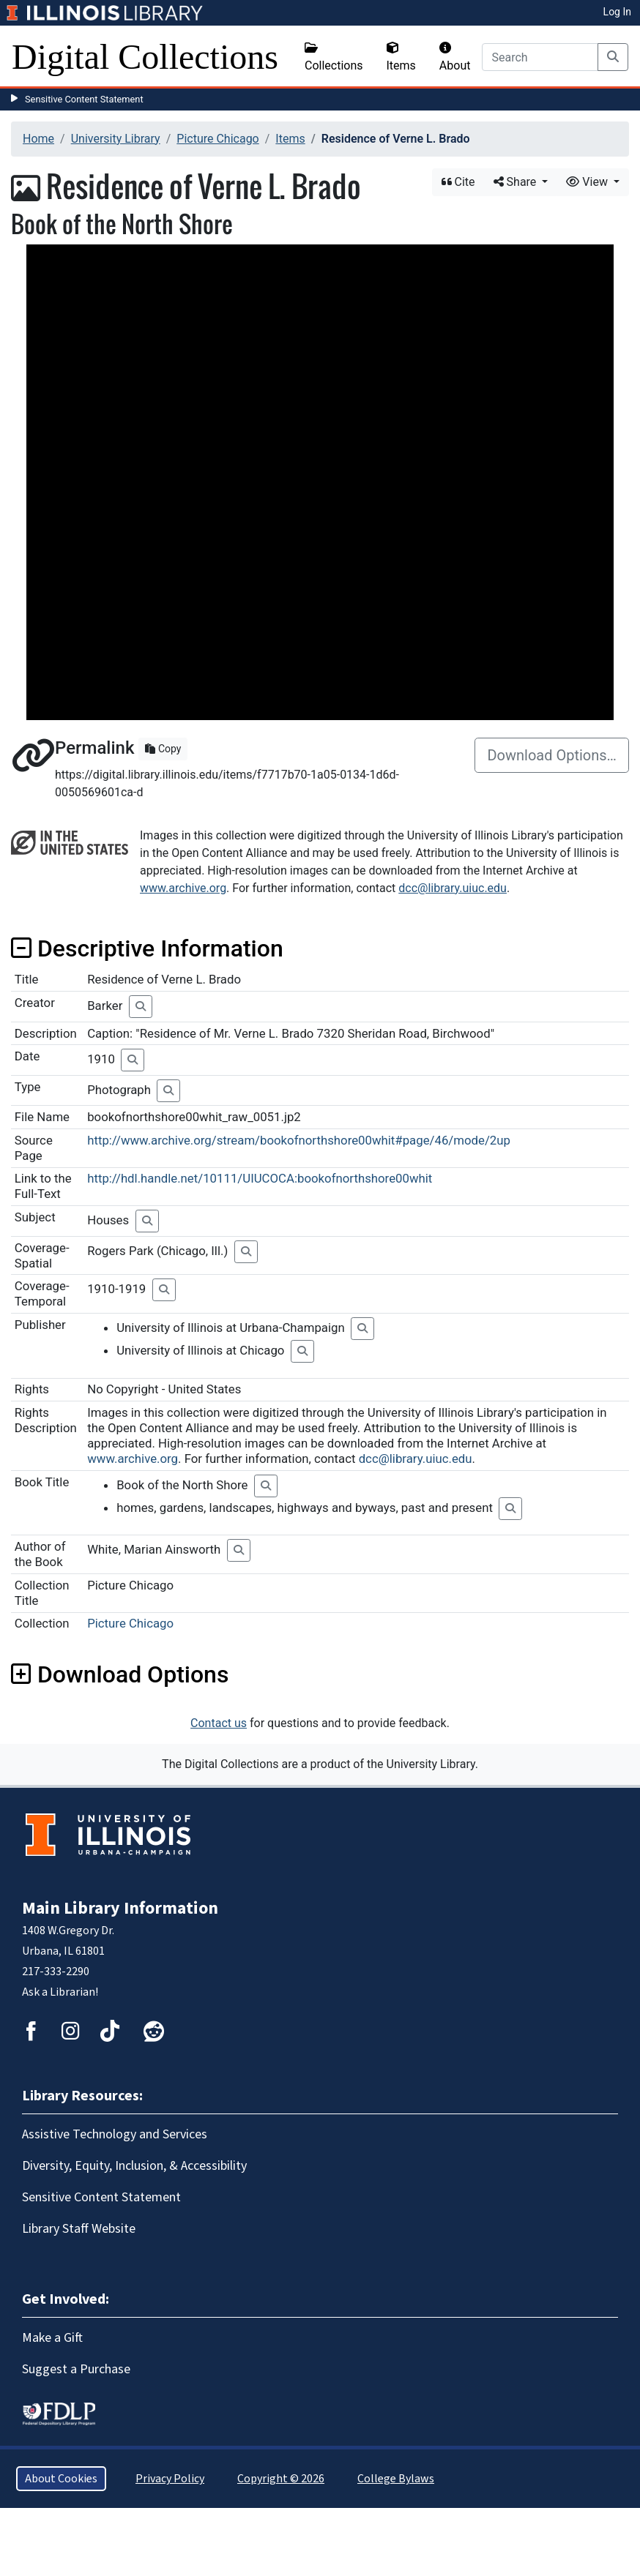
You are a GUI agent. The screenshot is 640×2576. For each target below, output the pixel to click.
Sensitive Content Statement (84, 99)
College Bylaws (395, 2479)
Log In (617, 12)
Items (401, 57)
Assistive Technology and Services (114, 2134)
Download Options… (552, 755)
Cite (458, 182)
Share (517, 182)
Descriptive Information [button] (147, 948)
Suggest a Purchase (76, 2369)
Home (38, 139)
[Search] (540, 57)
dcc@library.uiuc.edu (452, 888)
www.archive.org (183, 888)
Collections (334, 57)
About (455, 57)
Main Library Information (120, 1908)
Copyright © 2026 (280, 2479)
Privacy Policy (169, 2479)
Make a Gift (52, 2338)
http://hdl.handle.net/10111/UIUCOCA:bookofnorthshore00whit (259, 1178)
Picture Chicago (217, 139)
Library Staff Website (78, 2229)
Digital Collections (145, 56)
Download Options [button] (119, 1674)
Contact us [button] (218, 1723)
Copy (163, 749)
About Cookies (61, 2479)
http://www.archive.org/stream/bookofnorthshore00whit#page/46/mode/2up (298, 1140)
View (588, 182)
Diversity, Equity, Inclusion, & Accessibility (134, 2166)
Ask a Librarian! (60, 1992)
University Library (115, 139)
